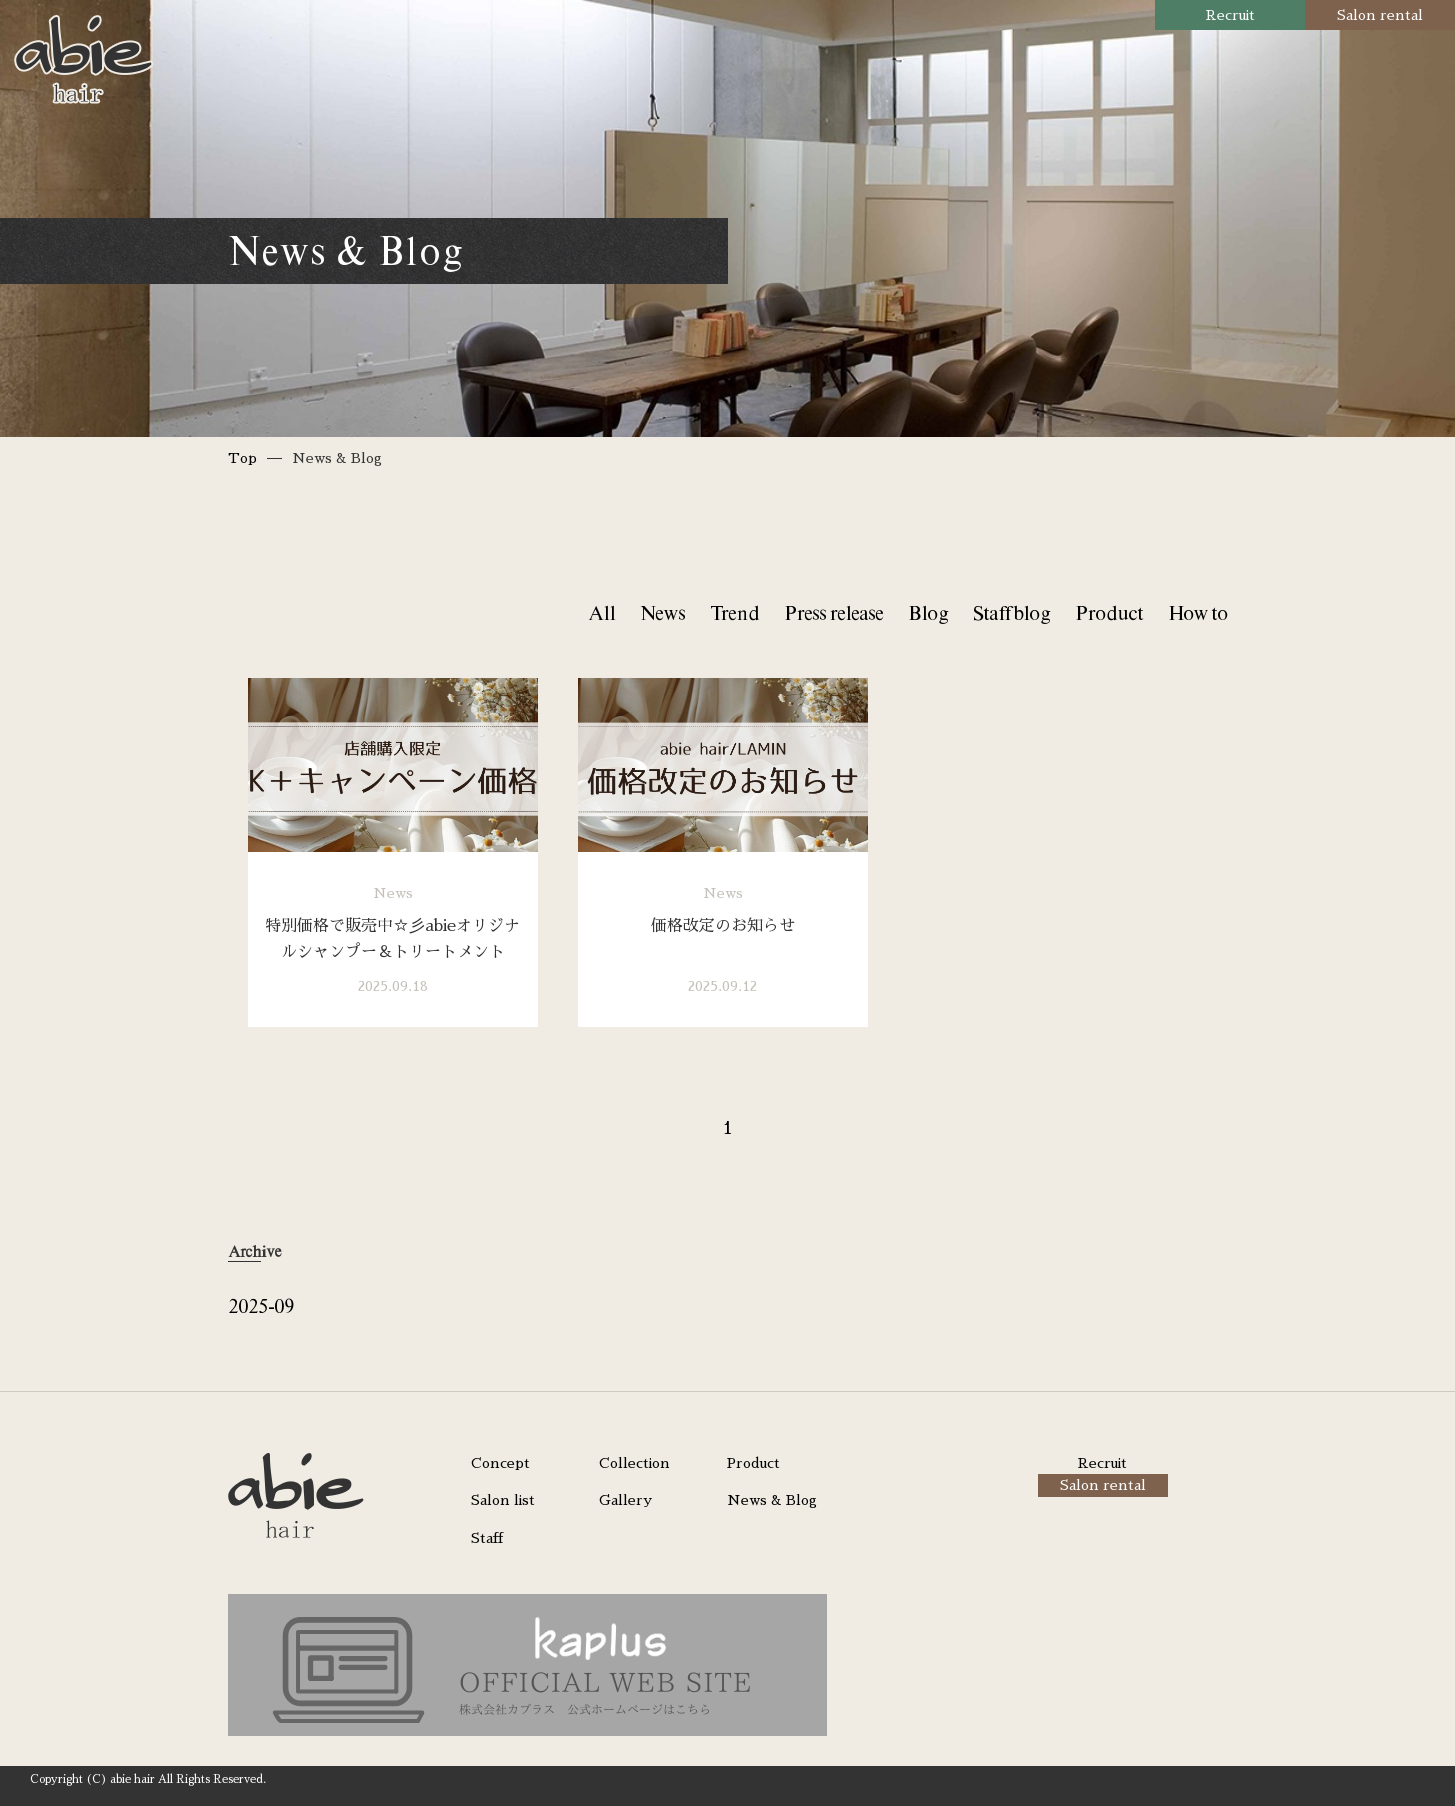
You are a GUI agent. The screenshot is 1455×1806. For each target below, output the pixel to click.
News (662, 612)
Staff (487, 1538)
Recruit (1230, 15)
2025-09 (261, 1305)
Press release (833, 612)
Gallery (625, 1500)
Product (1109, 612)
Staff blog (1011, 612)
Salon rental (1380, 15)
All (601, 612)
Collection (634, 1463)
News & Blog (772, 1500)
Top (242, 458)
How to (1198, 612)
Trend (734, 612)
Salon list (503, 1500)
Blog (928, 612)
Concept (500, 1463)
